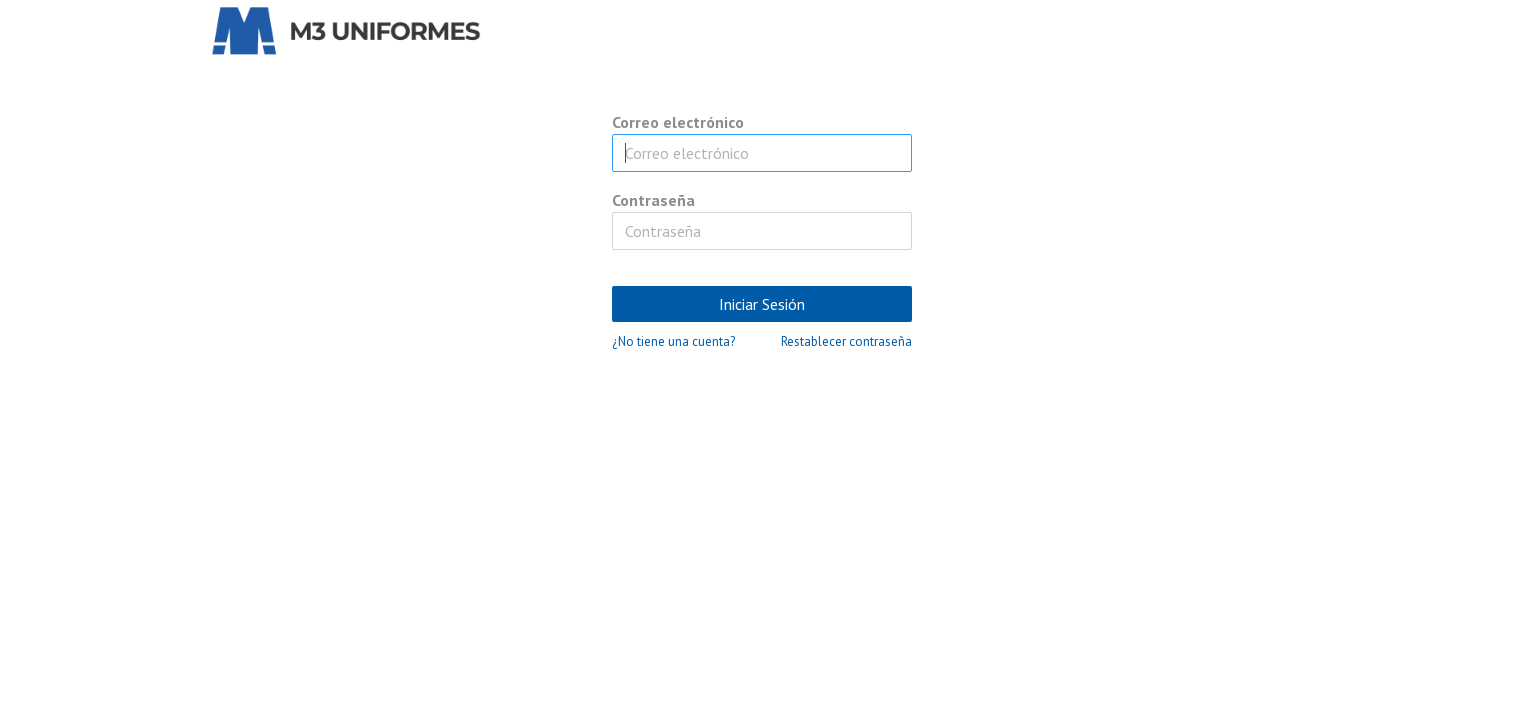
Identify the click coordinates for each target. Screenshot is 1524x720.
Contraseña (653, 200)
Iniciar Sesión (762, 304)
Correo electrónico (678, 122)
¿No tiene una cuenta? (673, 341)
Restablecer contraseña (846, 341)
